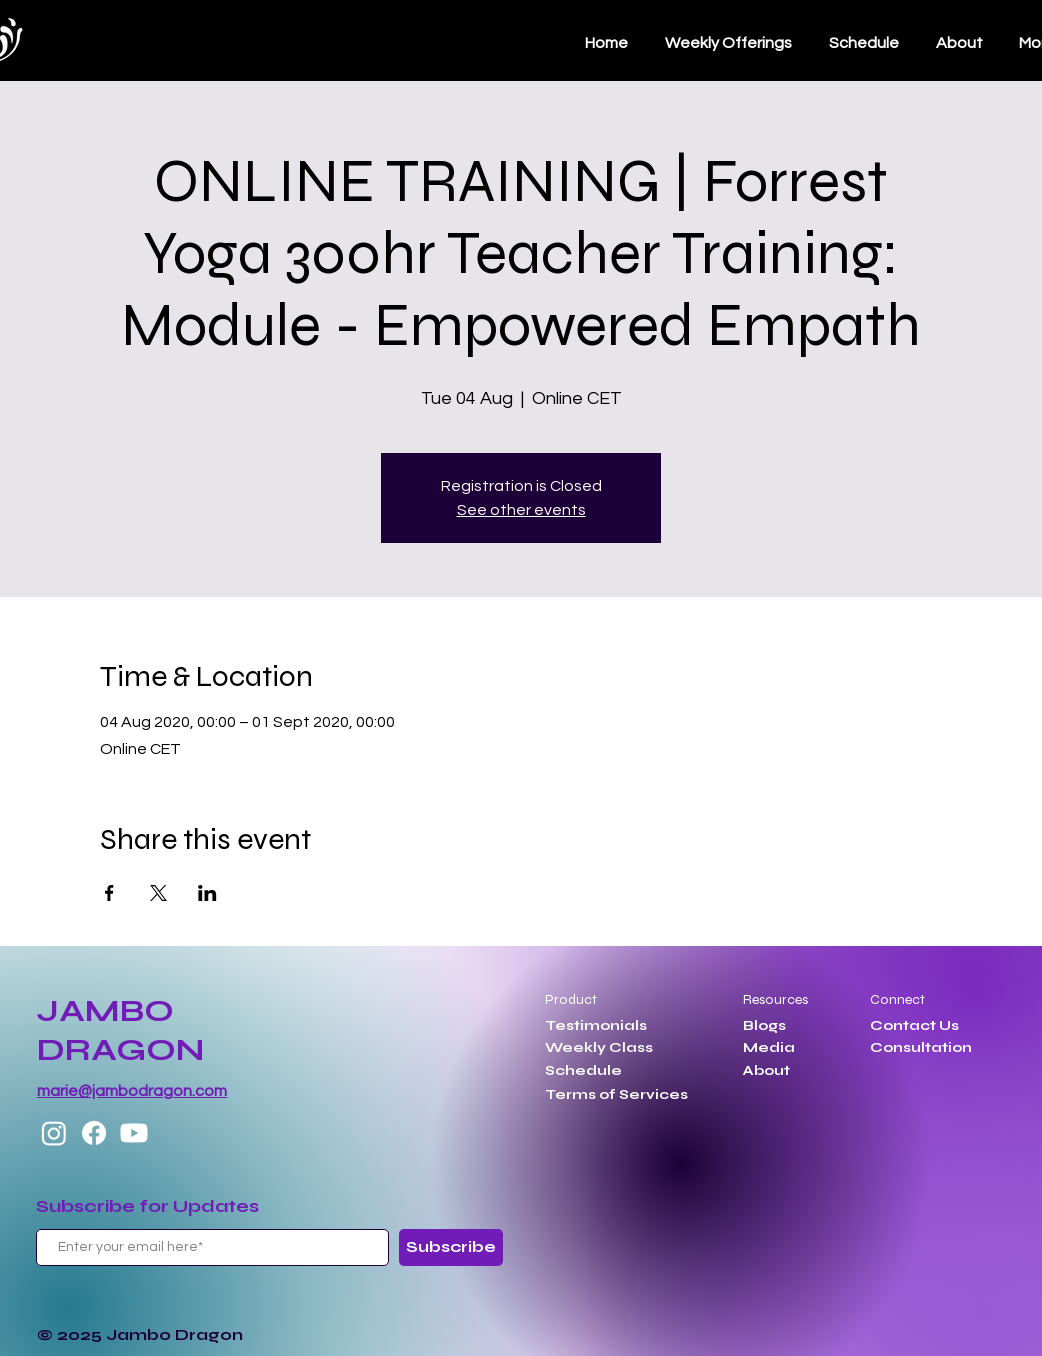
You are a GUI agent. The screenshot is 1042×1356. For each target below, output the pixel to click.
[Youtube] (134, 1133)
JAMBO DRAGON (120, 1030)
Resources (775, 999)
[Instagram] (54, 1133)
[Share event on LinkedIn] (207, 893)
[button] (863, 43)
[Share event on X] (158, 893)
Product (571, 999)
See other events (521, 510)
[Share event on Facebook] (109, 893)
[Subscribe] (451, 1247)
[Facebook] (94, 1133)
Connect (897, 999)
